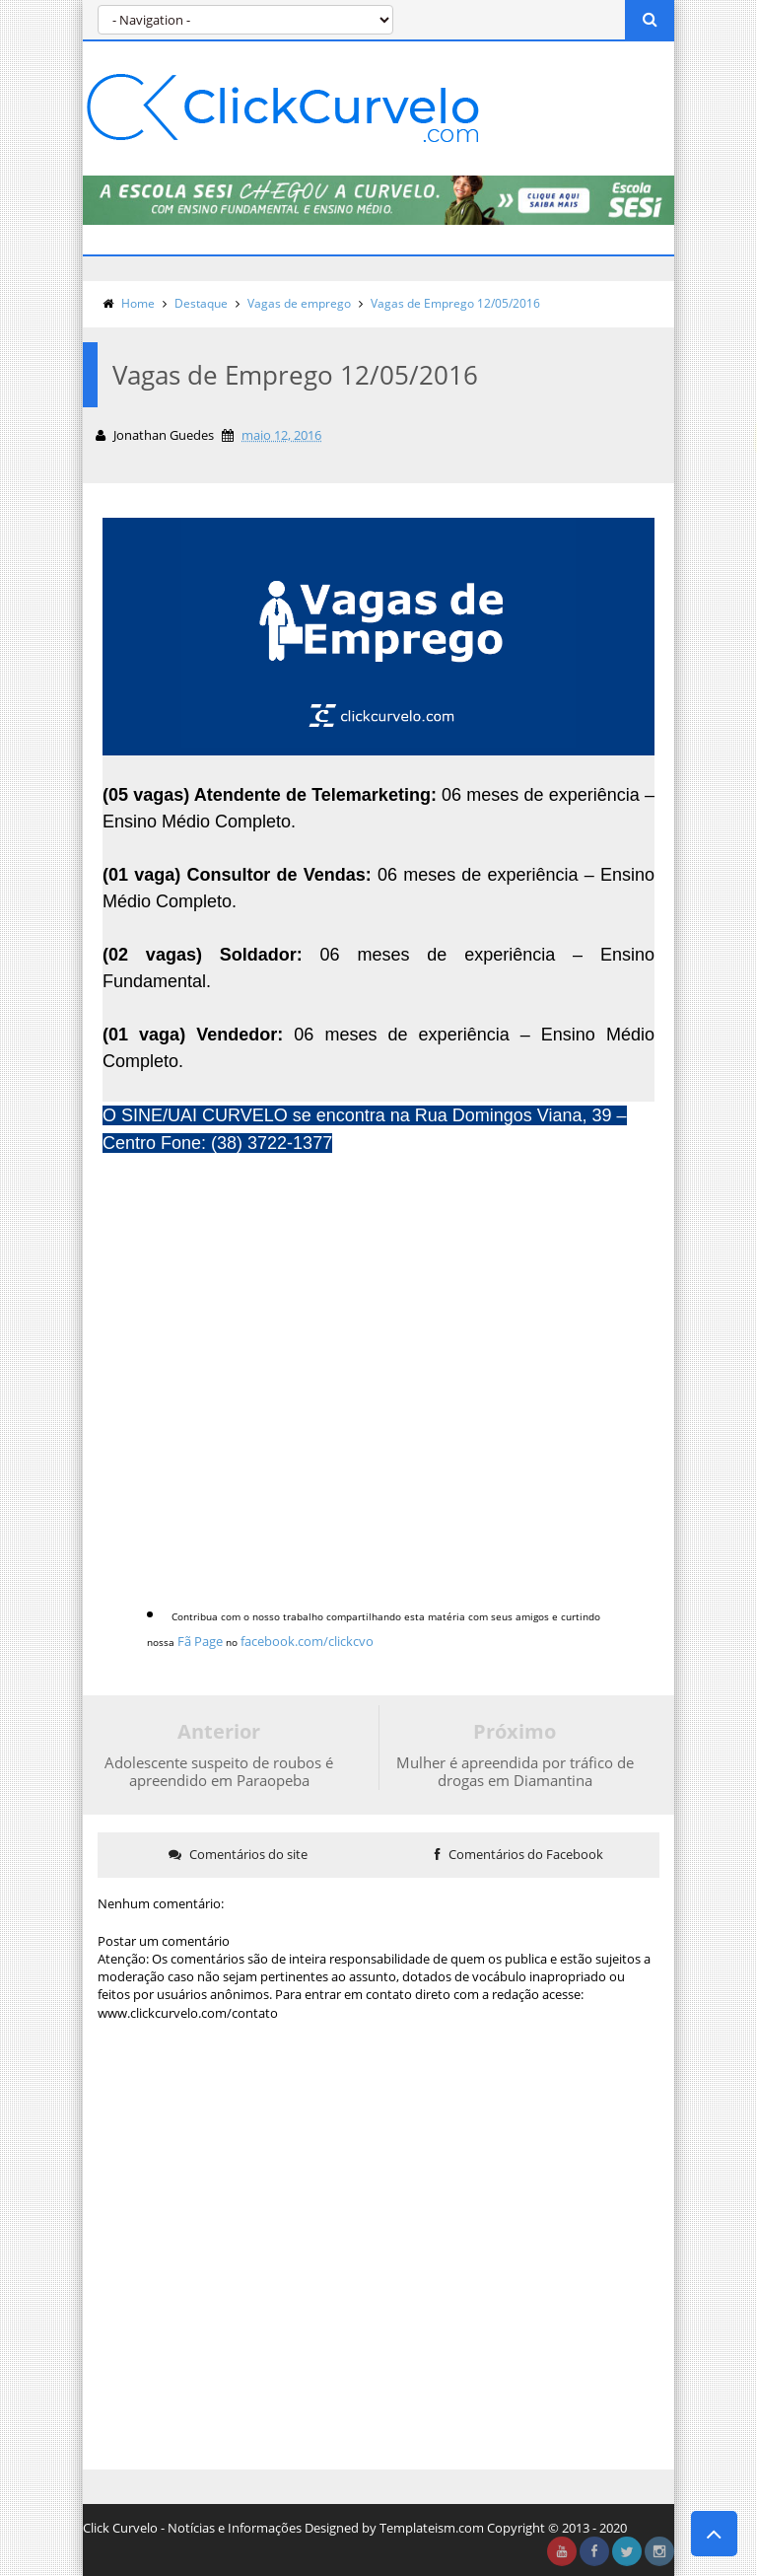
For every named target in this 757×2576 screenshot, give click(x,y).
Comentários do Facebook (519, 1854)
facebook (594, 2551)
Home (138, 303)
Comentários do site (238, 1854)
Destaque (201, 303)
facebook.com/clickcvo (307, 1641)
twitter (627, 2551)
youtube (562, 2551)
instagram (659, 2551)
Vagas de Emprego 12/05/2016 (455, 303)
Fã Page (200, 1641)
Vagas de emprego (299, 303)
